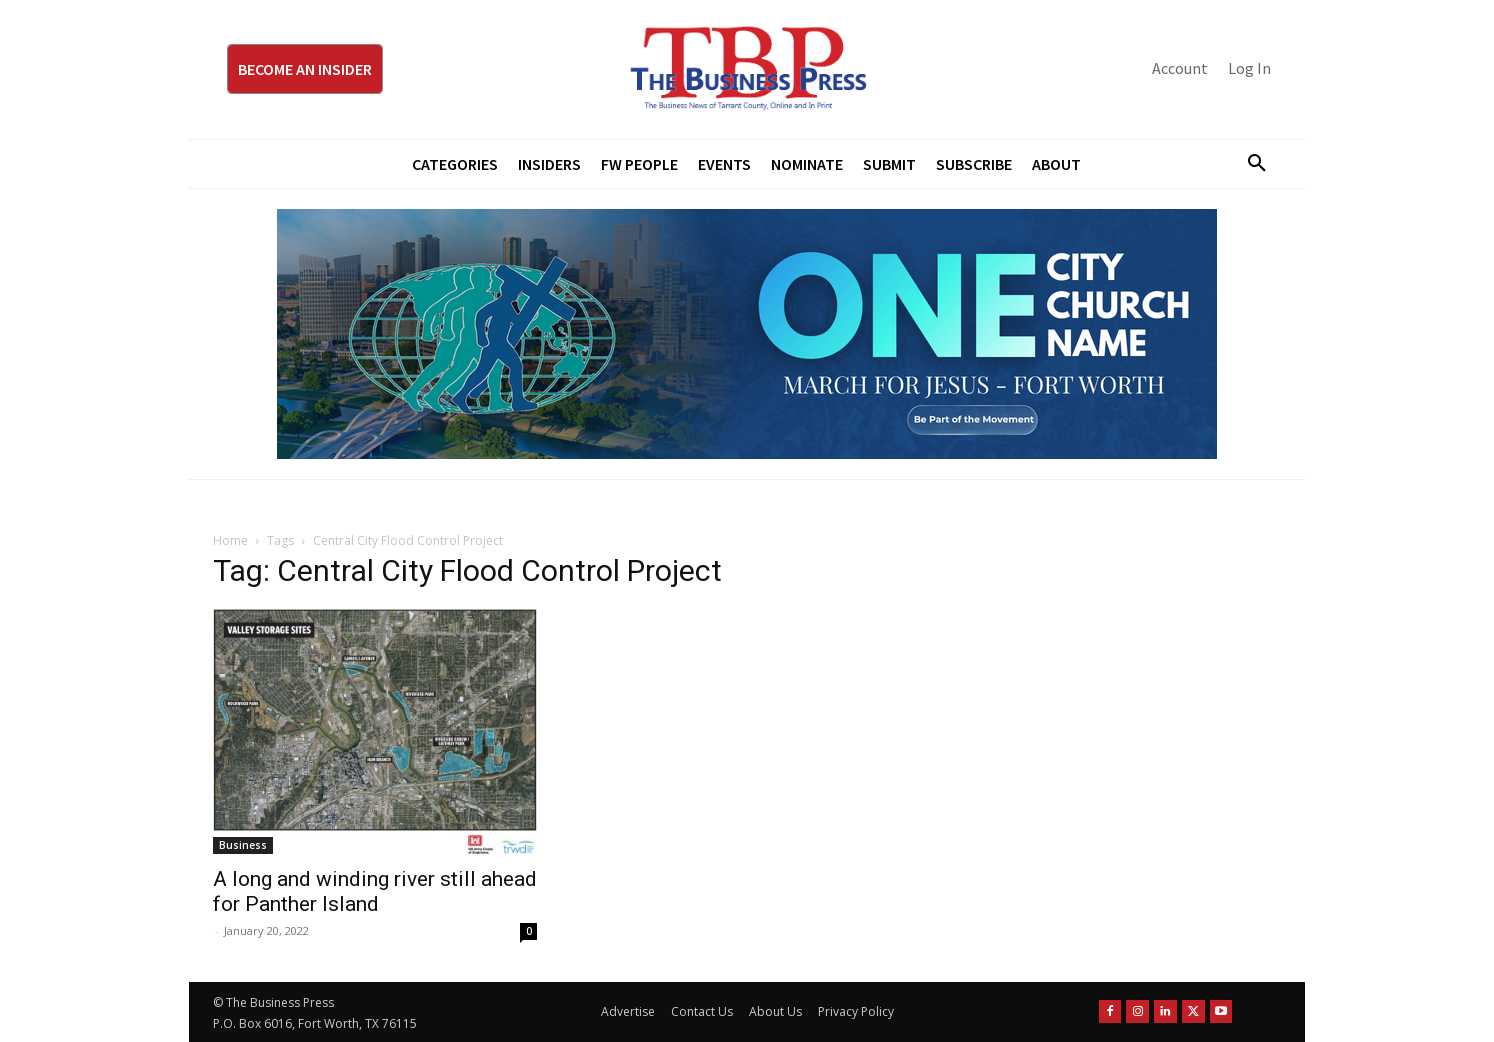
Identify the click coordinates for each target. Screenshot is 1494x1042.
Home (230, 540)
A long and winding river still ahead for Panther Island (375, 891)
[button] (1249, 164)
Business (243, 845)
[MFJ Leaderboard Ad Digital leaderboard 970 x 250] (747, 334)
